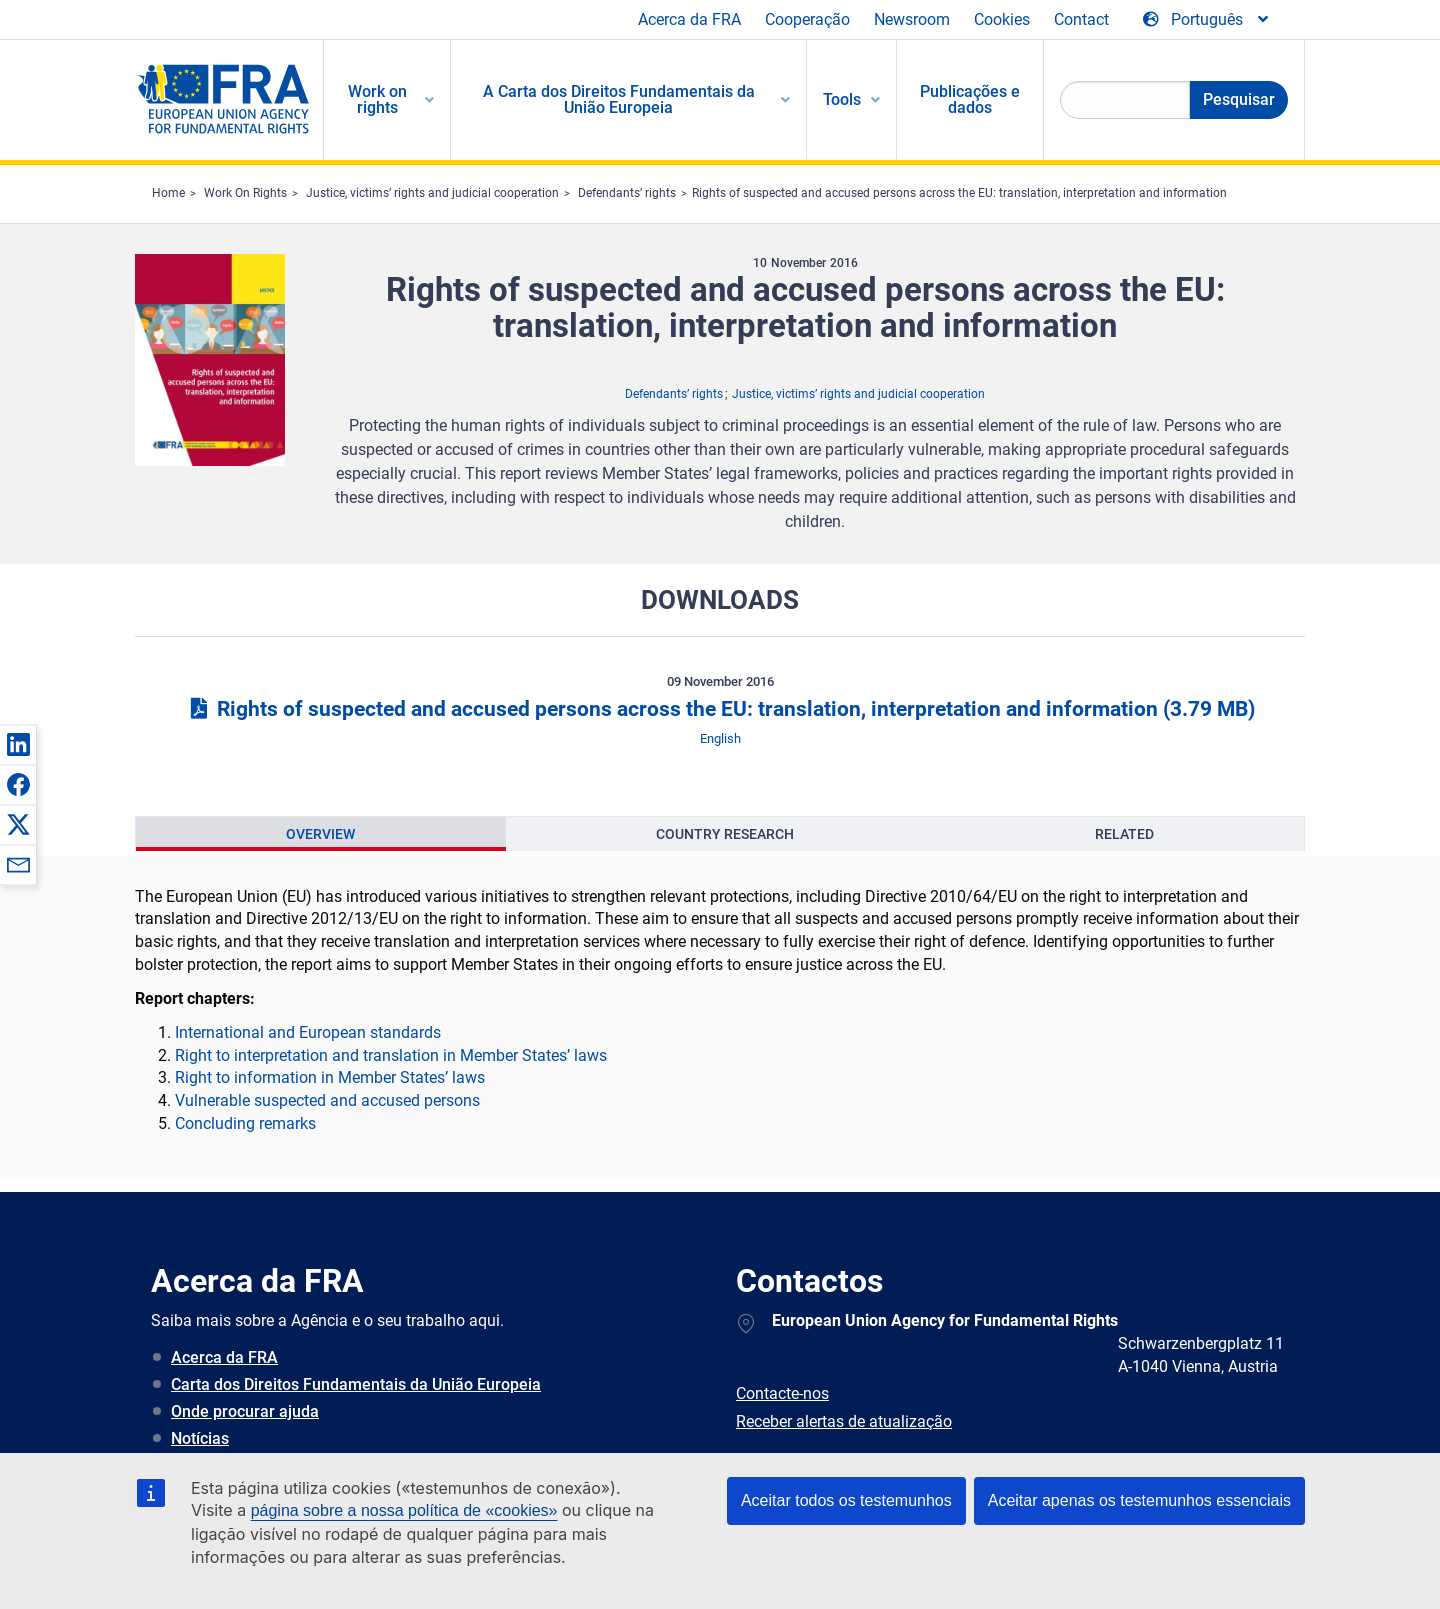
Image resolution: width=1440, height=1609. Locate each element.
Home (168, 193)
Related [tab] (1124, 834)
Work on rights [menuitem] (377, 99)
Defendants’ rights (627, 193)
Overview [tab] (320, 834)
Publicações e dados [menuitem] (970, 99)
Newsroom (912, 19)
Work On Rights (245, 193)
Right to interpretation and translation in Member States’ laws (391, 1055)
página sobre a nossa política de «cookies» (404, 1510)
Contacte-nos (782, 1393)
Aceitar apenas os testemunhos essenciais (1139, 1500)
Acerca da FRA (689, 19)
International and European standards (308, 1032)
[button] (18, 744)
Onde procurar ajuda (245, 1411)
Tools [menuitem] (842, 99)
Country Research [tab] (725, 834)
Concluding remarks (245, 1123)
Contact (1081, 19)
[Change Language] (1207, 20)
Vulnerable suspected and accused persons (327, 1100)
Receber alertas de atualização (844, 1421)
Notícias (200, 1438)
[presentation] (321, 834)
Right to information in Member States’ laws (330, 1077)
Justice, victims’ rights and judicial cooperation (432, 193)
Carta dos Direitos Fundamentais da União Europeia (356, 1384)
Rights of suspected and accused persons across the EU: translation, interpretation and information (959, 193)
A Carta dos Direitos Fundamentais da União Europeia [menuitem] (619, 99)
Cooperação (807, 19)
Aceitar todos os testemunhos (846, 1500)
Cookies (1002, 19)
